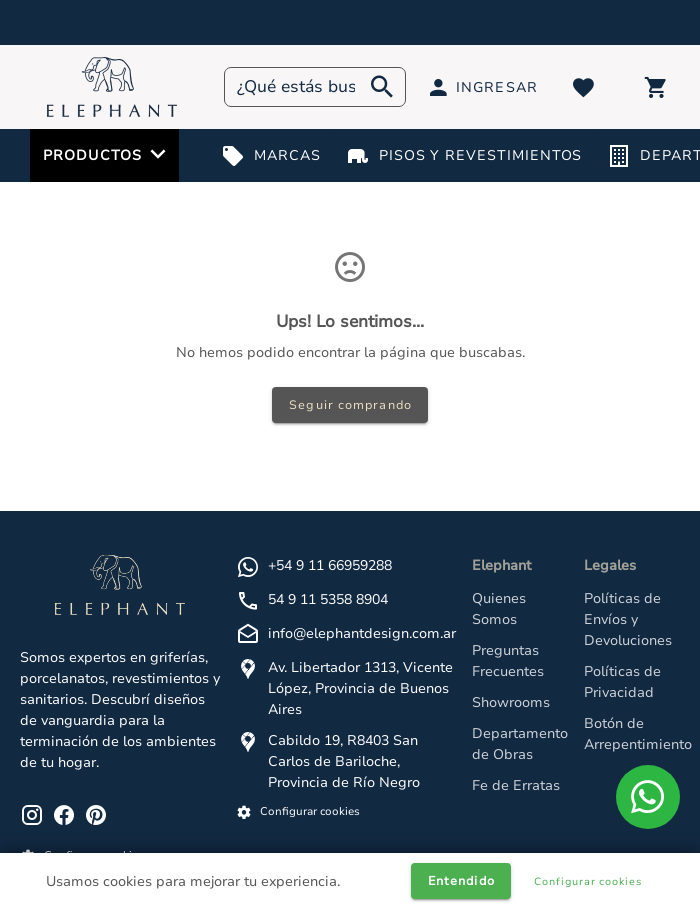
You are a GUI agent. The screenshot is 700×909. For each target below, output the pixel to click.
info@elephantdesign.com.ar (362, 633)
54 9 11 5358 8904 (328, 599)
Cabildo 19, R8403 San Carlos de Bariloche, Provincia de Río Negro (344, 761)
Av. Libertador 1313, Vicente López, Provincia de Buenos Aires (360, 688)
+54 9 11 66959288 (330, 565)
